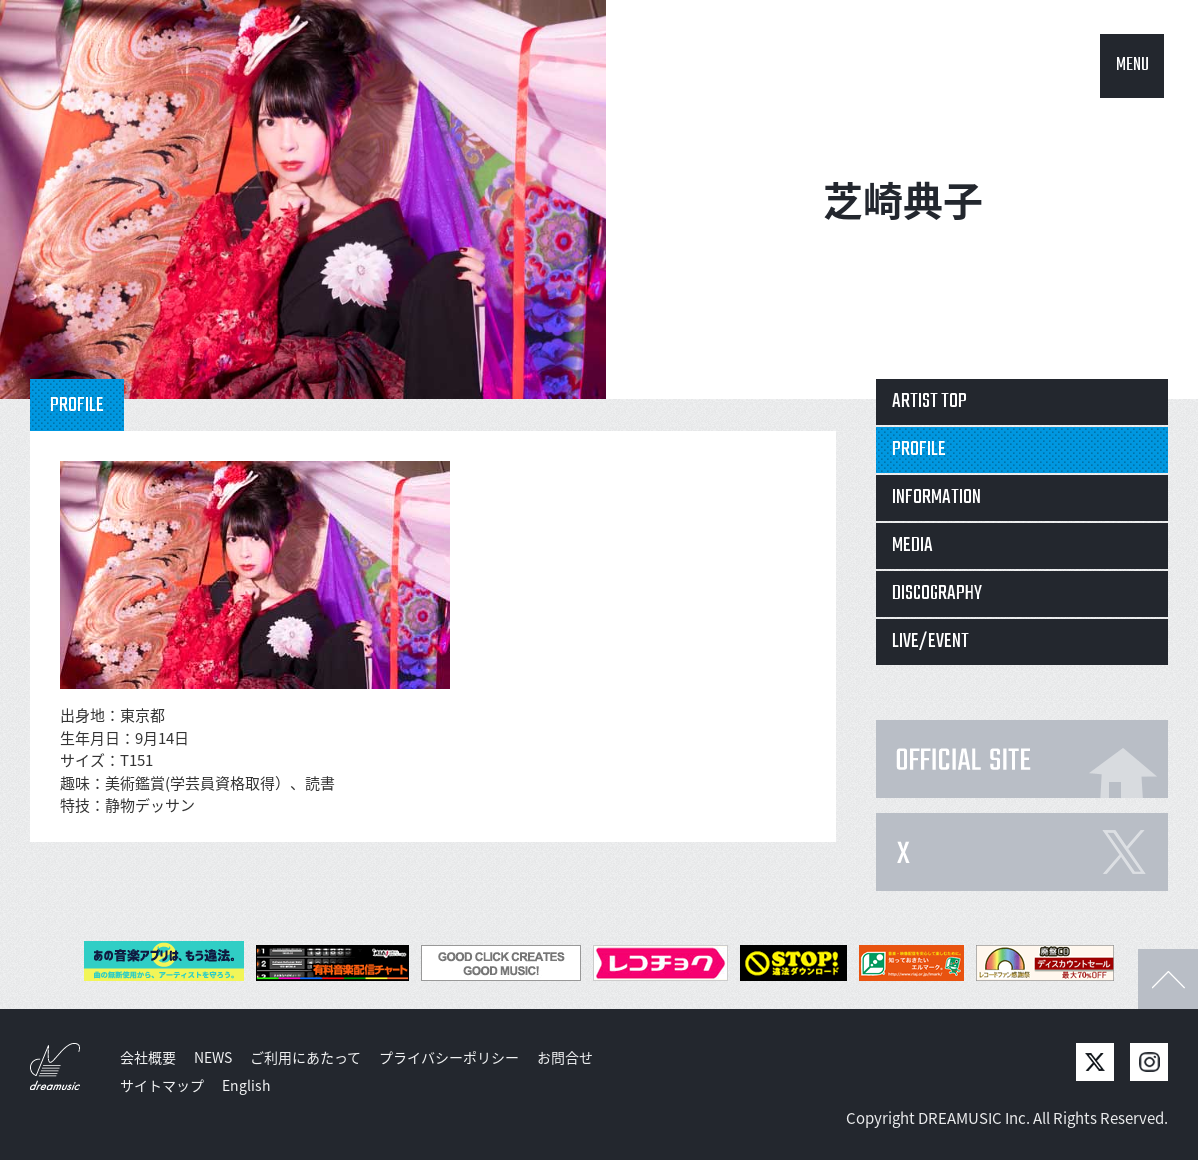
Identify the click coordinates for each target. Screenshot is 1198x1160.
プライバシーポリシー (449, 1057)
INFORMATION (936, 497)
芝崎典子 (903, 199)
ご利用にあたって (305, 1057)
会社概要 (148, 1057)
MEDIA (912, 545)
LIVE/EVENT (930, 641)
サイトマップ (162, 1085)
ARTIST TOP (929, 401)
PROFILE (919, 449)
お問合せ (565, 1057)
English (246, 1085)
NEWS (213, 1057)
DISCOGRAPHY (937, 593)
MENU (1132, 65)
